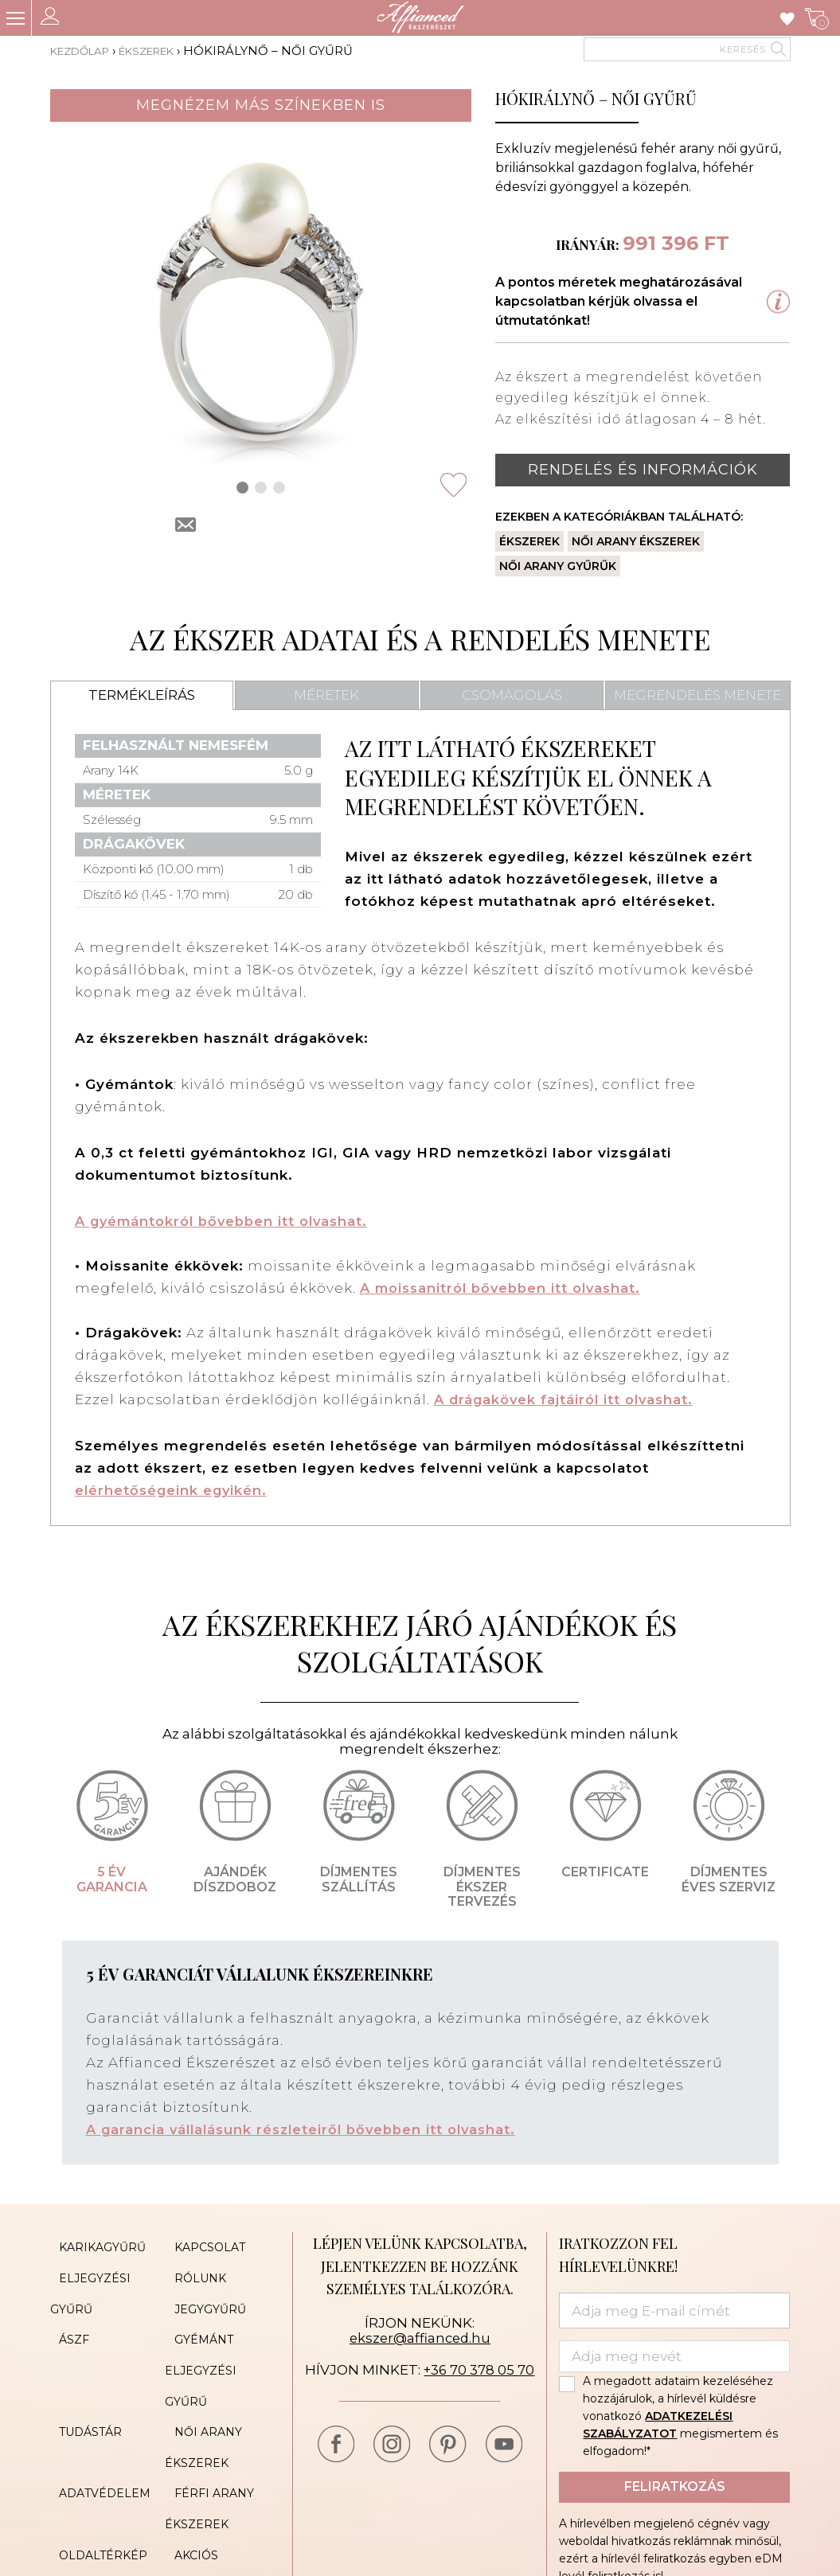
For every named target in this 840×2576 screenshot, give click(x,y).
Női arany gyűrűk (557, 566)
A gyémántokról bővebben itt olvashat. (227, 1221)
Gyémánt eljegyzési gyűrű (200, 2340)
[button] (242, 488)
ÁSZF (65, 2316)
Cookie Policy (212, 2507)
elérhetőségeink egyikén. (173, 1490)
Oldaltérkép (94, 2483)
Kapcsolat (200, 2244)
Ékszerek (162, 50)
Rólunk (191, 2268)
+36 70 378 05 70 (479, 2369)
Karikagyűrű (93, 2244)
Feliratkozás (674, 2486)
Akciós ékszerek (220, 2483)
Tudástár (81, 2387)
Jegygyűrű (200, 2292)
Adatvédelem (96, 2435)
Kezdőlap (85, 50)
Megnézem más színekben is (260, 105)
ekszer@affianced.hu (420, 2338)
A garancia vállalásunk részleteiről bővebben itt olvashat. (308, 2129)
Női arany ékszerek (636, 541)
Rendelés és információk (643, 469)
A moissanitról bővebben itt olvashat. (506, 1288)
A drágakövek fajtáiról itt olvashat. (567, 1399)
